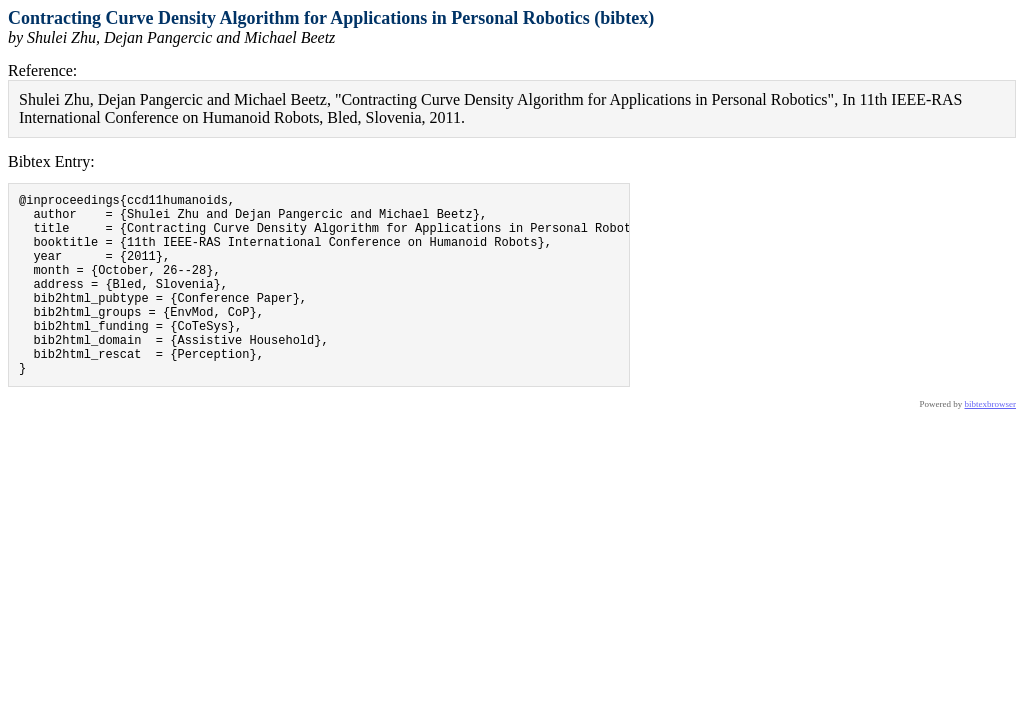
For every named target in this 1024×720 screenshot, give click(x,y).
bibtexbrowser (991, 443)
